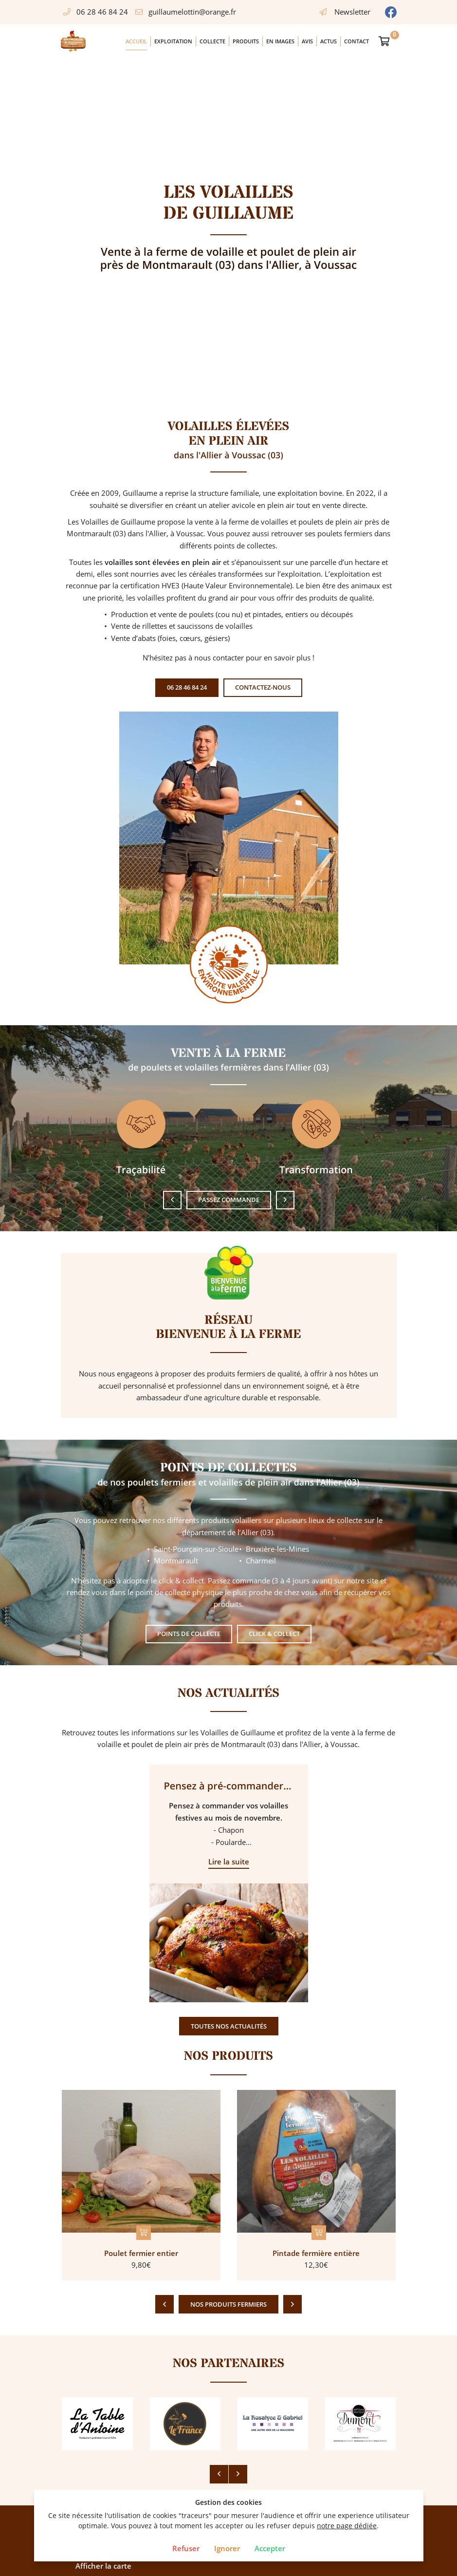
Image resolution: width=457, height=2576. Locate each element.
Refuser (186, 2548)
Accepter (270, 2548)
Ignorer (227, 2548)
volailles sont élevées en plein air (163, 562)
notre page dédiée (347, 2526)
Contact (356, 41)
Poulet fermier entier (141, 2253)
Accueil (136, 41)
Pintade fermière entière (316, 2253)
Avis (307, 41)
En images (280, 41)
